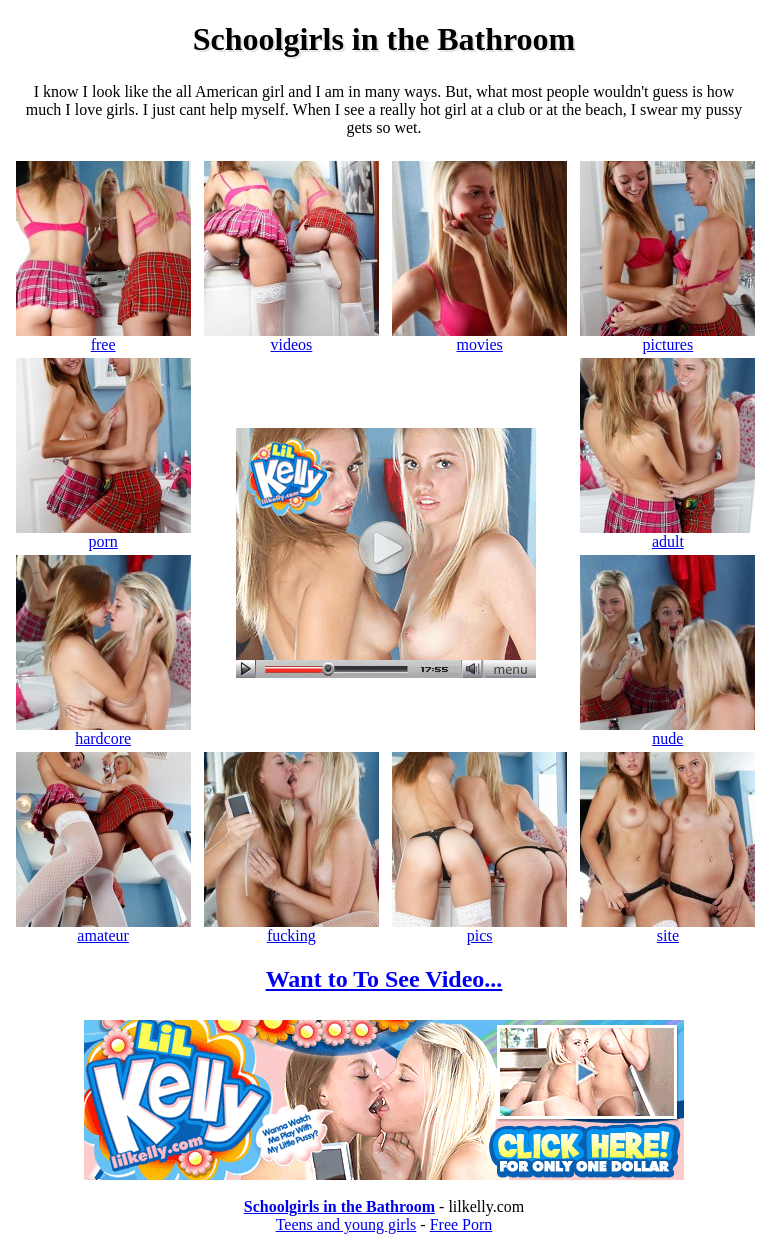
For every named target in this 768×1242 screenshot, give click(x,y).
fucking (291, 928)
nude (667, 731)
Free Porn (461, 1224)
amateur (103, 928)
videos (291, 337)
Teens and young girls (346, 1224)
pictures (667, 337)
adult (667, 534)
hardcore (103, 731)
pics (479, 928)
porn (103, 534)
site (667, 928)
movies (479, 337)
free (103, 337)
